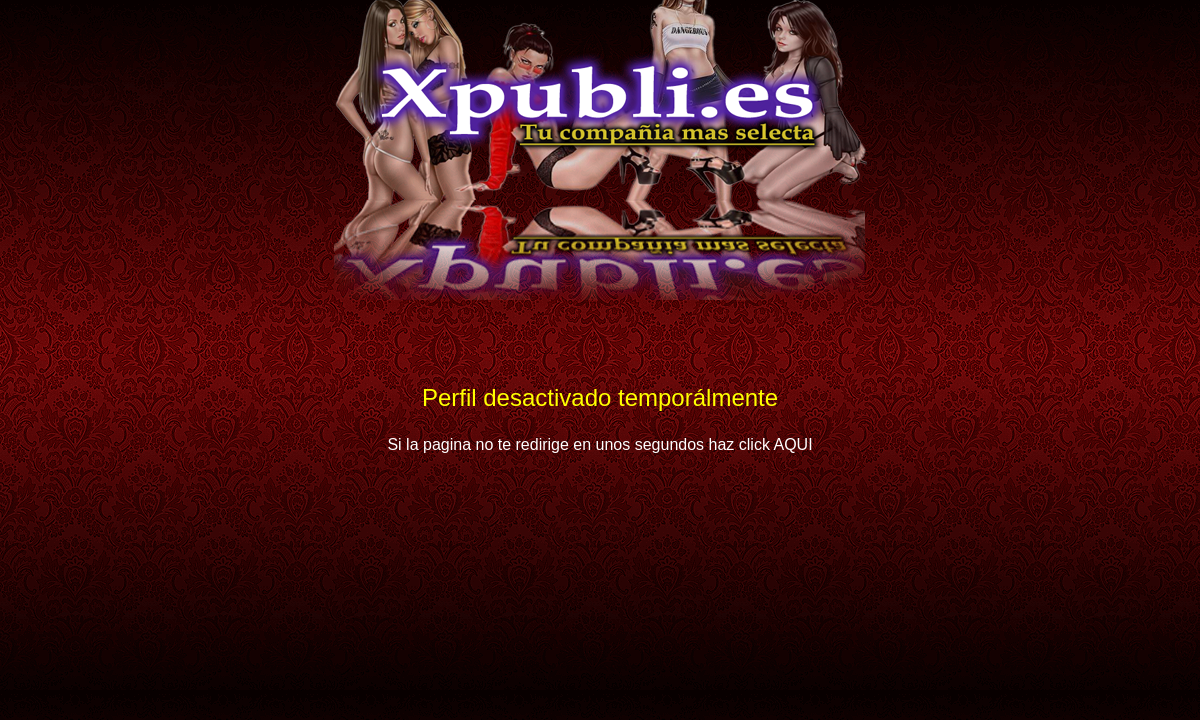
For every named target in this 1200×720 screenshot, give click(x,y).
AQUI (792, 444)
